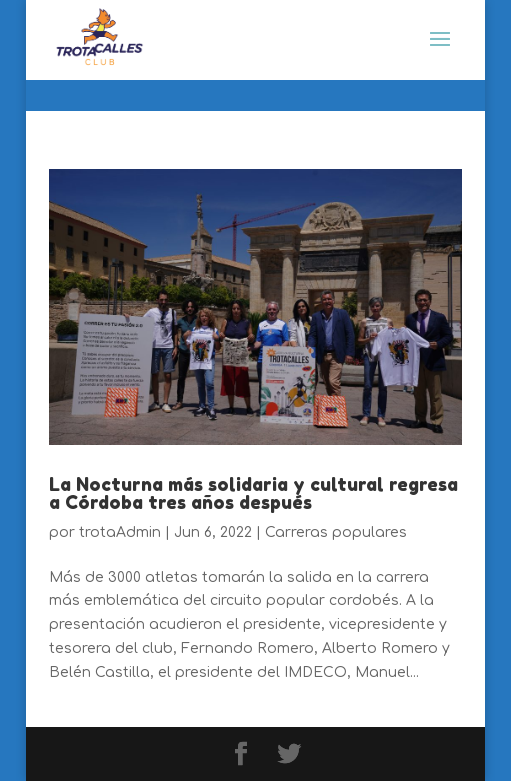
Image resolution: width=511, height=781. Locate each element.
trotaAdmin (120, 532)
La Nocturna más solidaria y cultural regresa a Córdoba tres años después (253, 493)
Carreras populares (336, 532)
